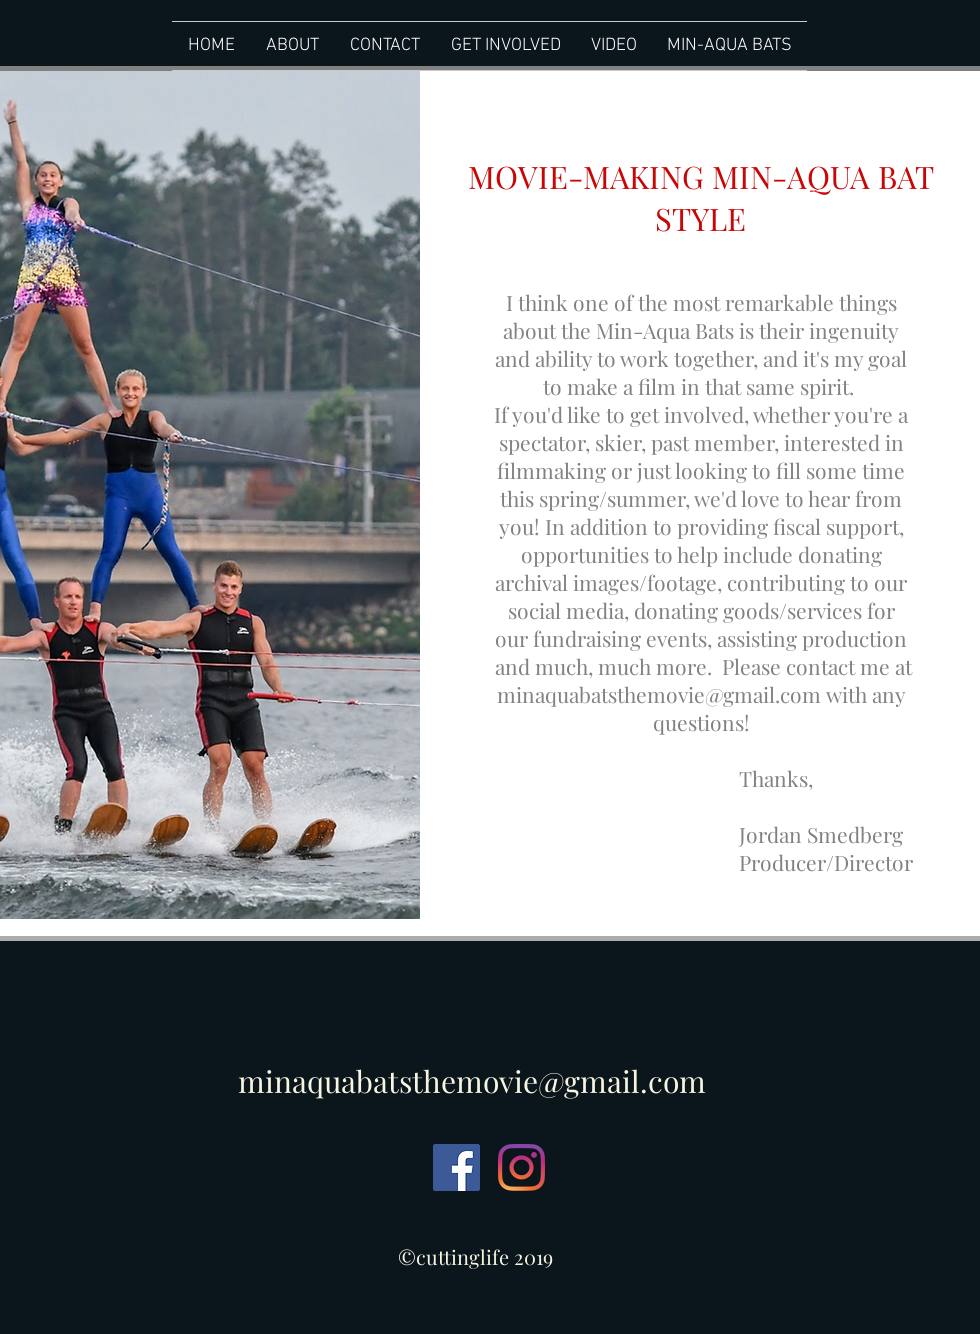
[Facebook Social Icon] (456, 1167)
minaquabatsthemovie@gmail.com (659, 694)
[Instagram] (521, 1167)
